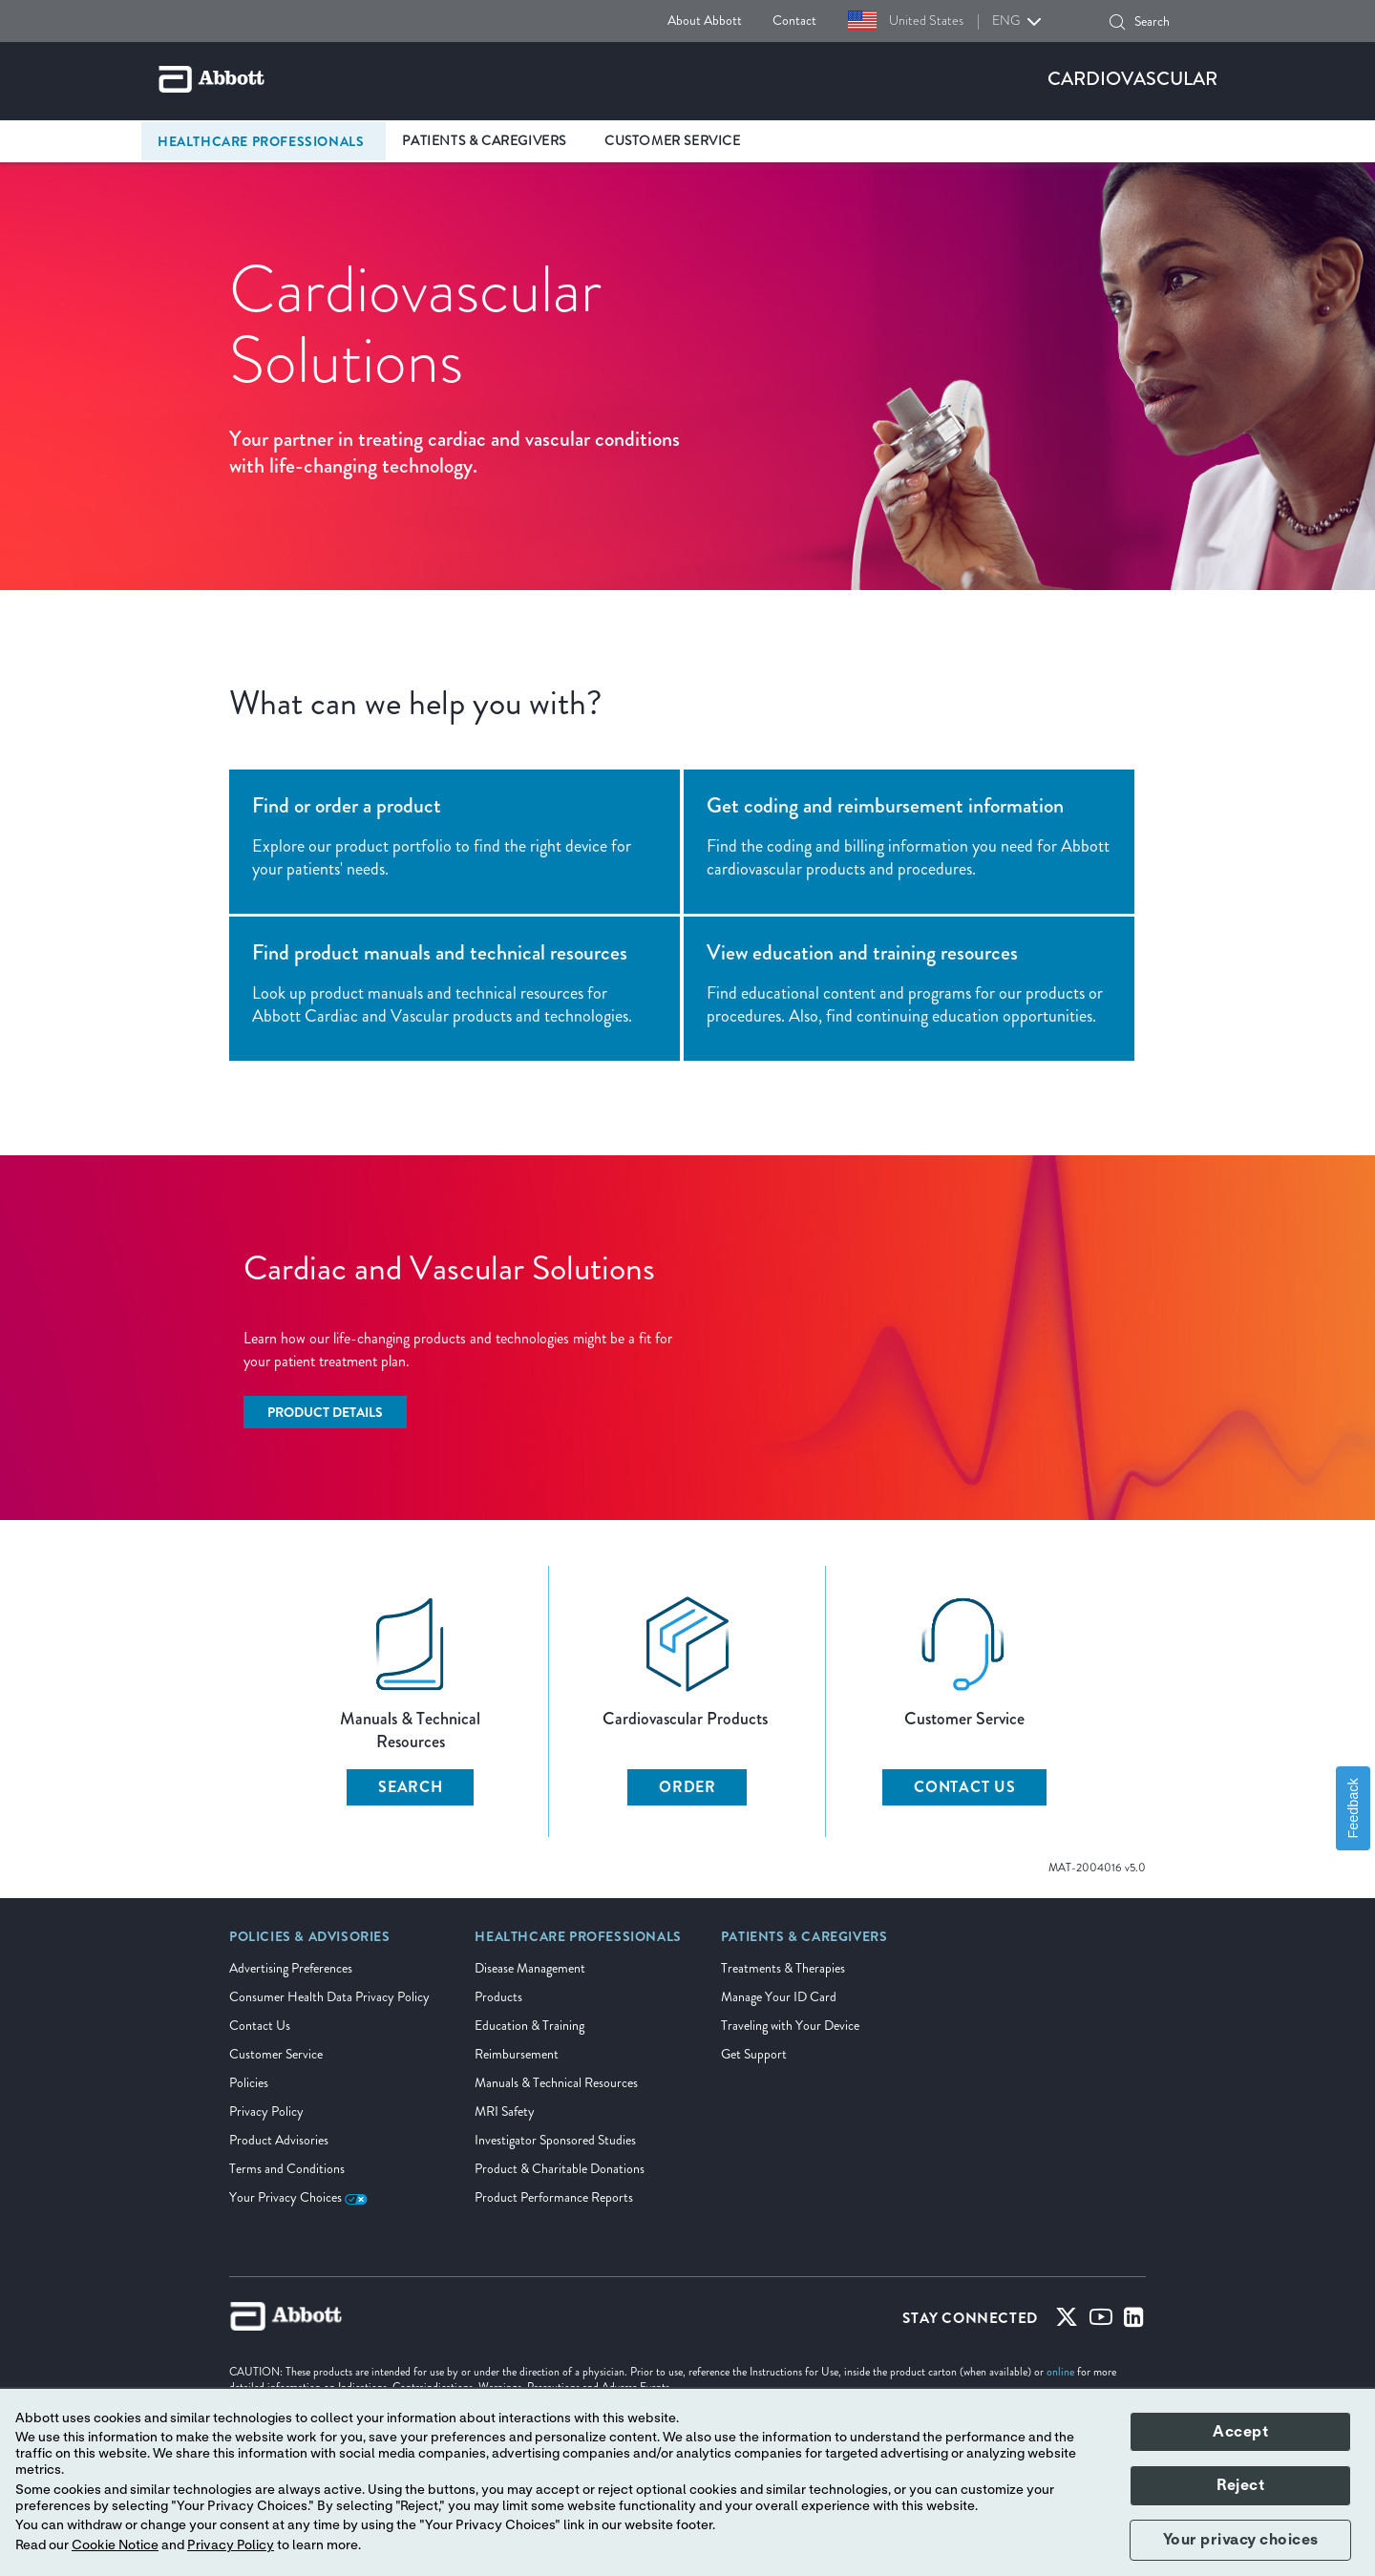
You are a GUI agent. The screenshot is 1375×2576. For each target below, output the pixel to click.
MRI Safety (505, 2111)
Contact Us (259, 2025)
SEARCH (410, 1787)
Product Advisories (278, 2140)
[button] (1117, 22)
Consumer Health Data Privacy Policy (329, 1997)
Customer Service (276, 2054)
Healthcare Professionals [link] (261, 141)
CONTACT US (965, 1787)
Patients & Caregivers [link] (484, 141)
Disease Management (530, 1968)
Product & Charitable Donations (560, 2169)
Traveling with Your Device (790, 2025)
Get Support (754, 2054)
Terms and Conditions (287, 2169)
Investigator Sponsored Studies (555, 2140)
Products (498, 1997)
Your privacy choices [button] (1241, 2539)
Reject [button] (1240, 2485)
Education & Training (529, 2025)
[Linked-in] (1134, 2321)
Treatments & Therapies (783, 1968)
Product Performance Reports (554, 2197)
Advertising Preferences (290, 1968)
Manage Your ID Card (778, 1997)
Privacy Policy (266, 2111)
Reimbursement (517, 2054)
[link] (310, 1943)
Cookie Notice (115, 2545)
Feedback (1353, 1808)
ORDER (687, 1787)
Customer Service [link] (672, 141)
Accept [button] (1240, 2431)
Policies (248, 2083)
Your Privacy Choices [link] (298, 2197)
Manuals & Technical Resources (556, 2083)
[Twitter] (1066, 2321)
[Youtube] (1101, 2321)
